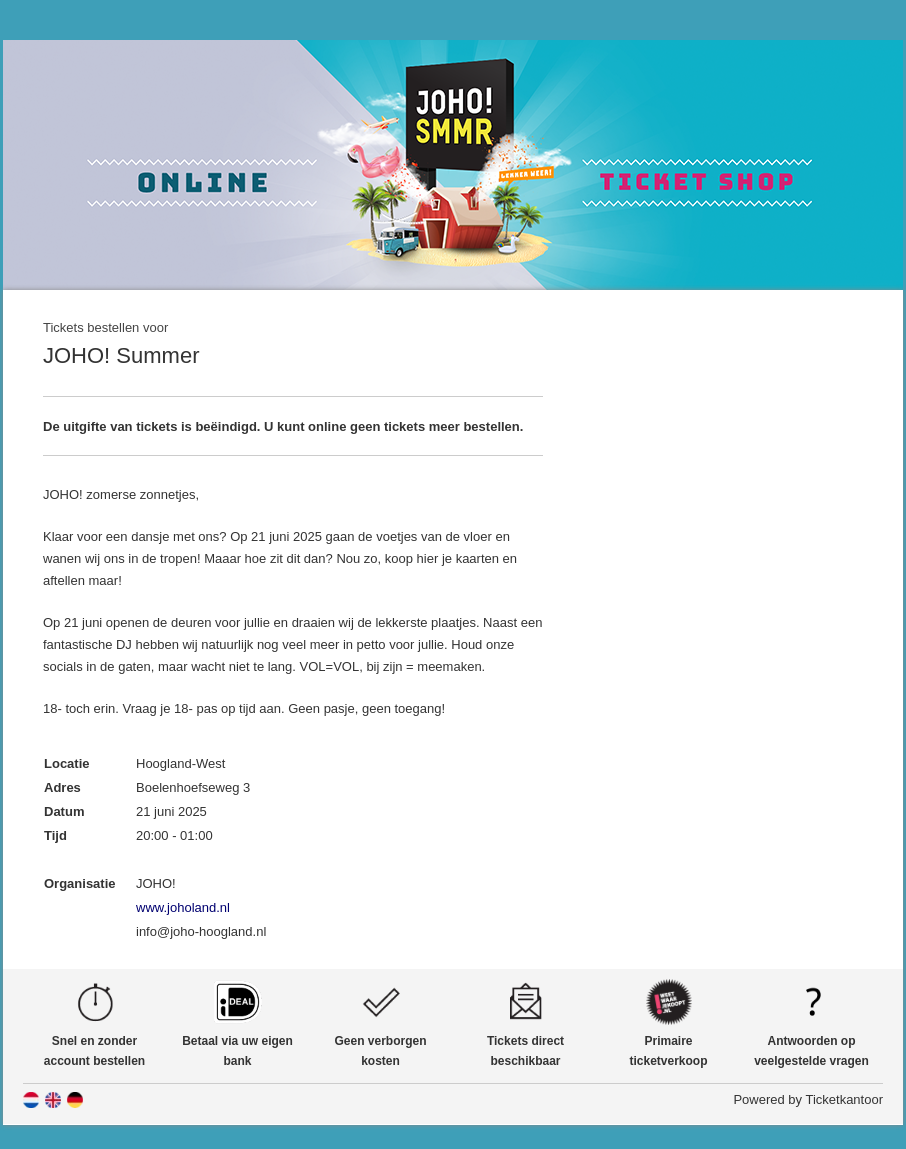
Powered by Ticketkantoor (808, 1099)
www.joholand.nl (183, 907)
